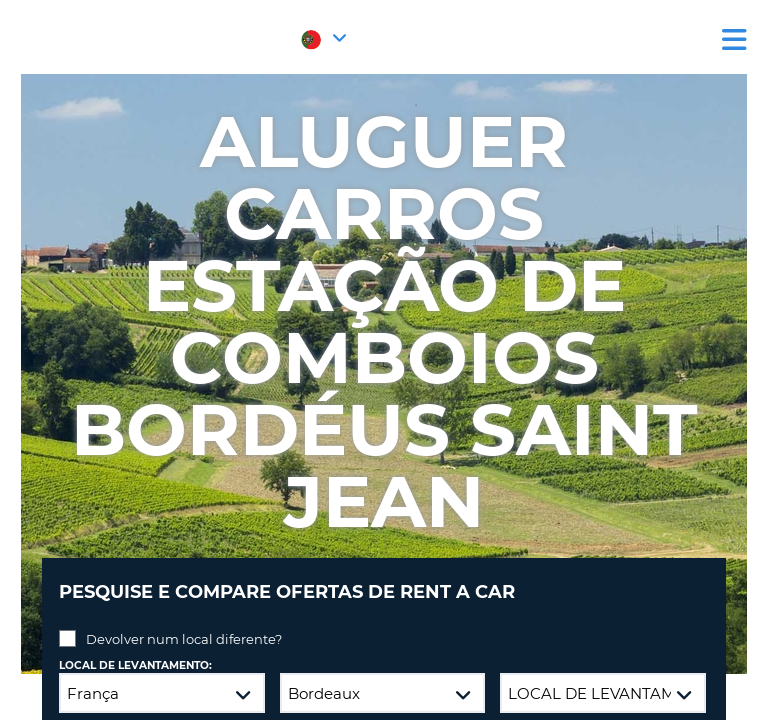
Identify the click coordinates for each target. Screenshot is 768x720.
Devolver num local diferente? (184, 639)
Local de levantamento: (135, 665)
